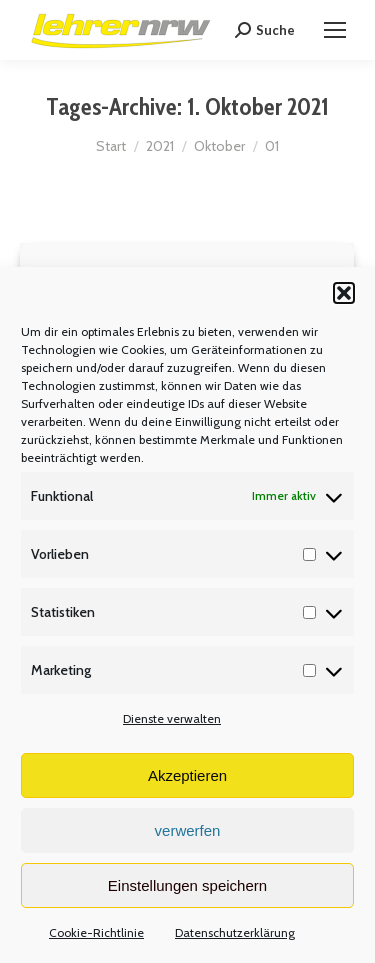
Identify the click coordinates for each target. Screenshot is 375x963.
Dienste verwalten (172, 718)
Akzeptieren (187, 775)
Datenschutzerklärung (235, 932)
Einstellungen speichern (187, 885)
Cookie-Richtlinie (96, 932)
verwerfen (188, 830)
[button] (344, 293)
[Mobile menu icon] (335, 30)
